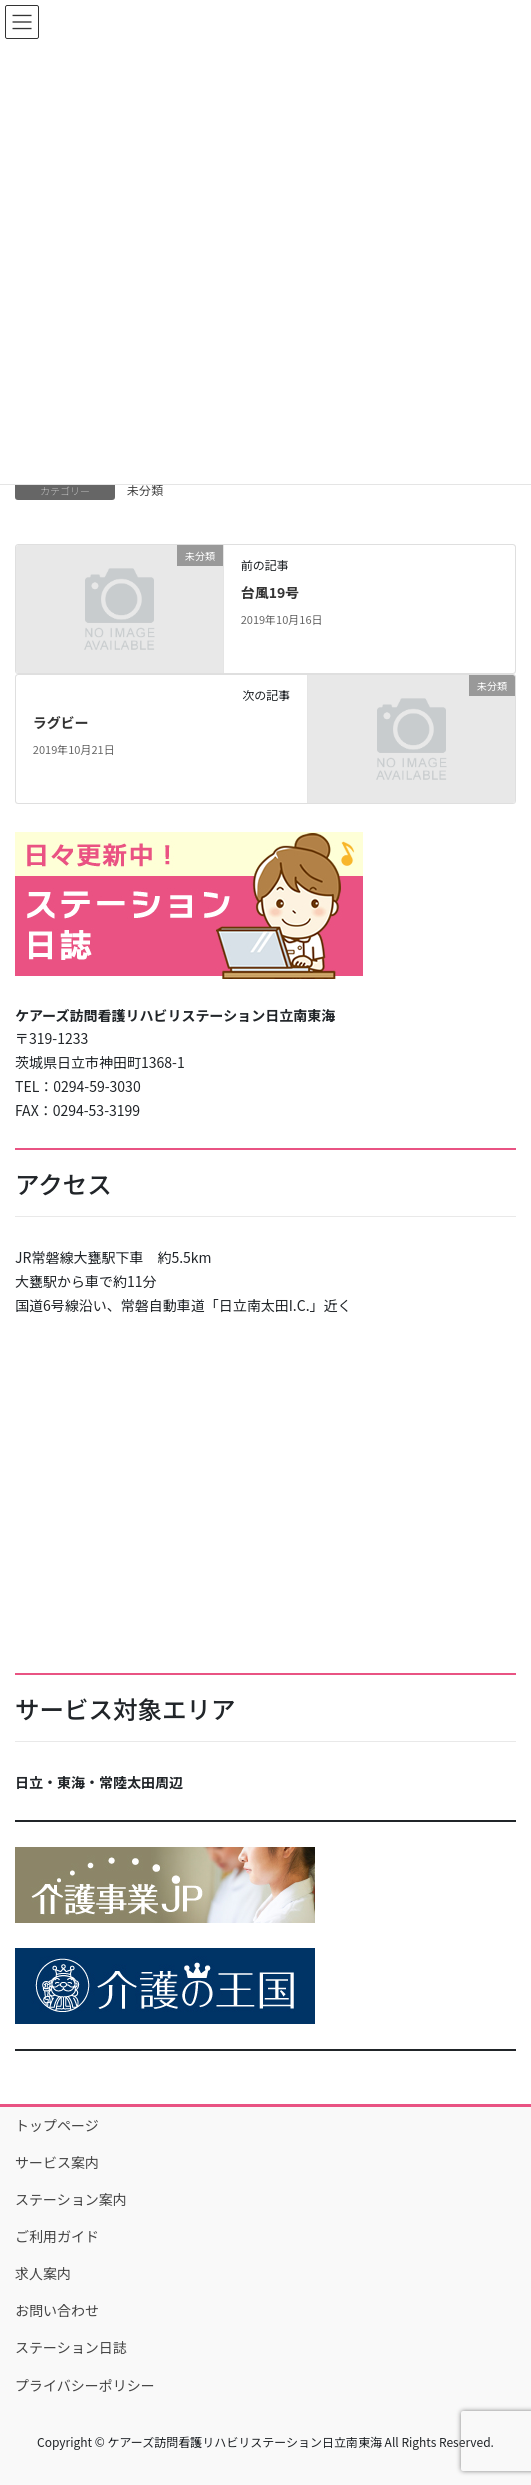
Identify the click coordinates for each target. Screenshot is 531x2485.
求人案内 (43, 2273)
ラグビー (61, 722)
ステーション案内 (71, 2199)
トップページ (57, 2125)
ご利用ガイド (57, 2236)
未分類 (145, 489)
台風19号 (270, 592)
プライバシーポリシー (85, 2385)
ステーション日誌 (71, 2347)
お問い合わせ (57, 2310)
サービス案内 (57, 2162)
